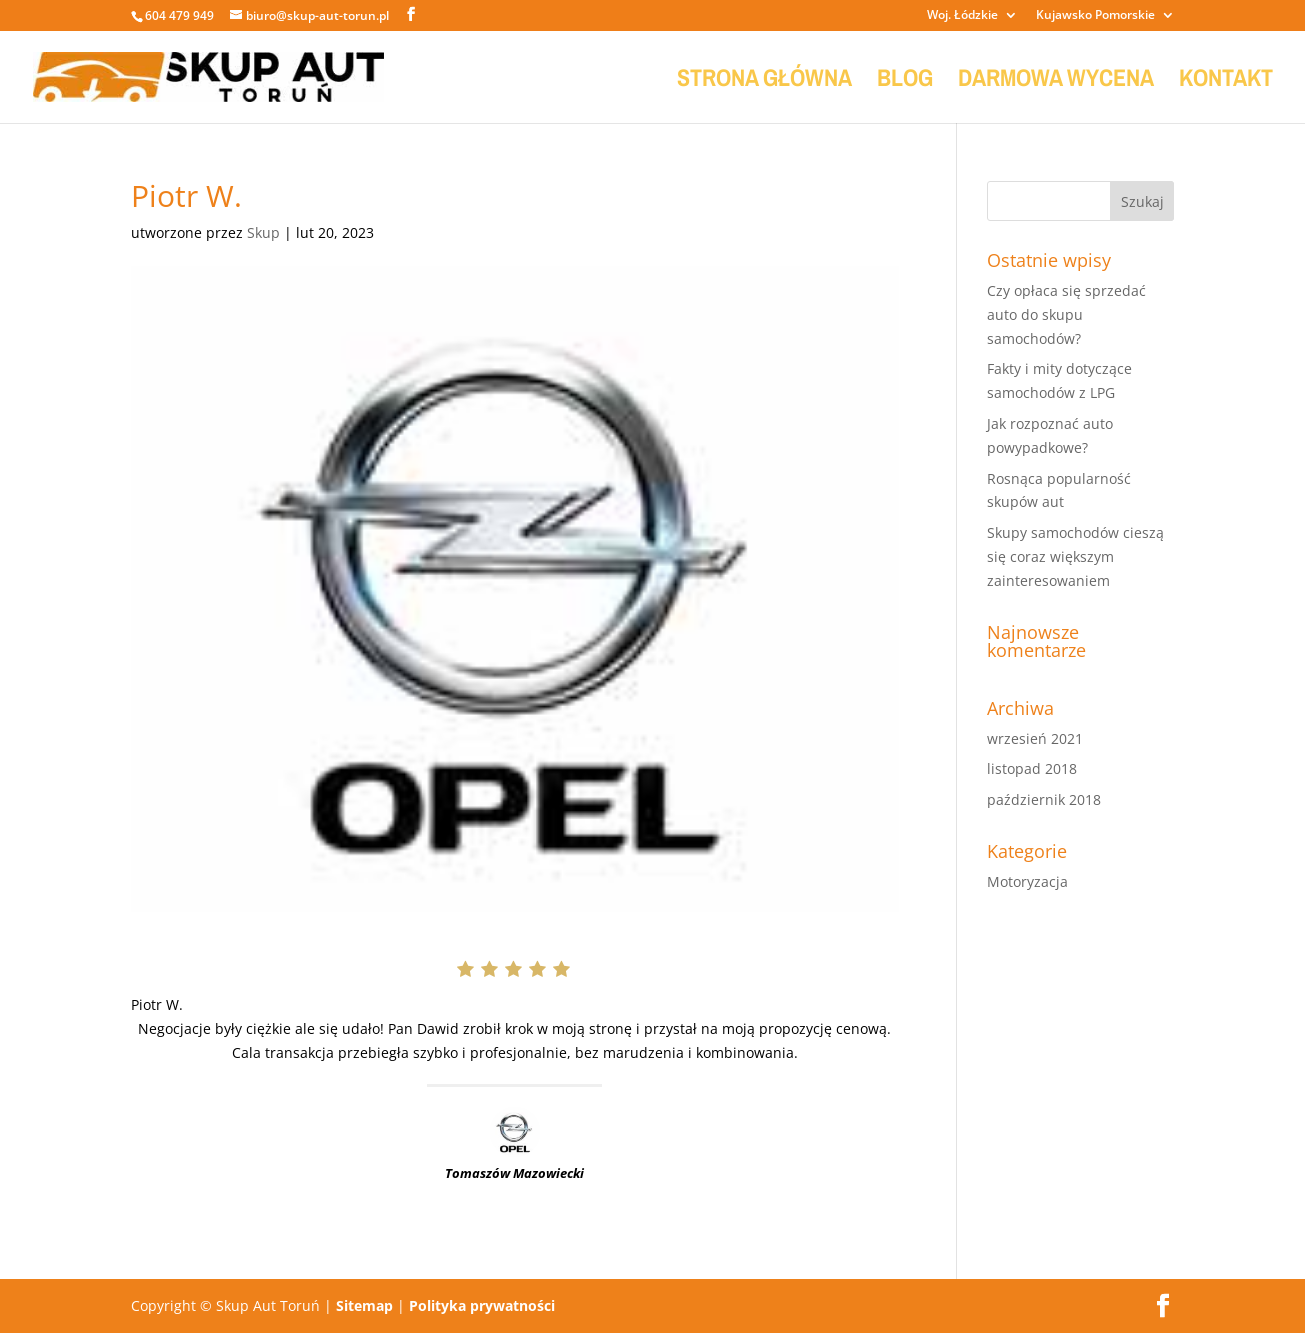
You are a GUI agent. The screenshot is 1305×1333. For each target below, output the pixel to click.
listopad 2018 (1032, 768)
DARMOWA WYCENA (1056, 81)
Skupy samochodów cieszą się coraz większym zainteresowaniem (1075, 556)
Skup (263, 232)
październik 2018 (1044, 799)
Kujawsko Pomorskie (1095, 16)
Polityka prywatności (482, 1305)
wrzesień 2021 (1035, 738)
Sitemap (364, 1305)
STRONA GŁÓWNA (764, 81)
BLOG (905, 81)
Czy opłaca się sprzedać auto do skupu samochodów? (1066, 314)
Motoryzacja (1027, 881)
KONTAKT (1226, 81)
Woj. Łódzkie (962, 16)
